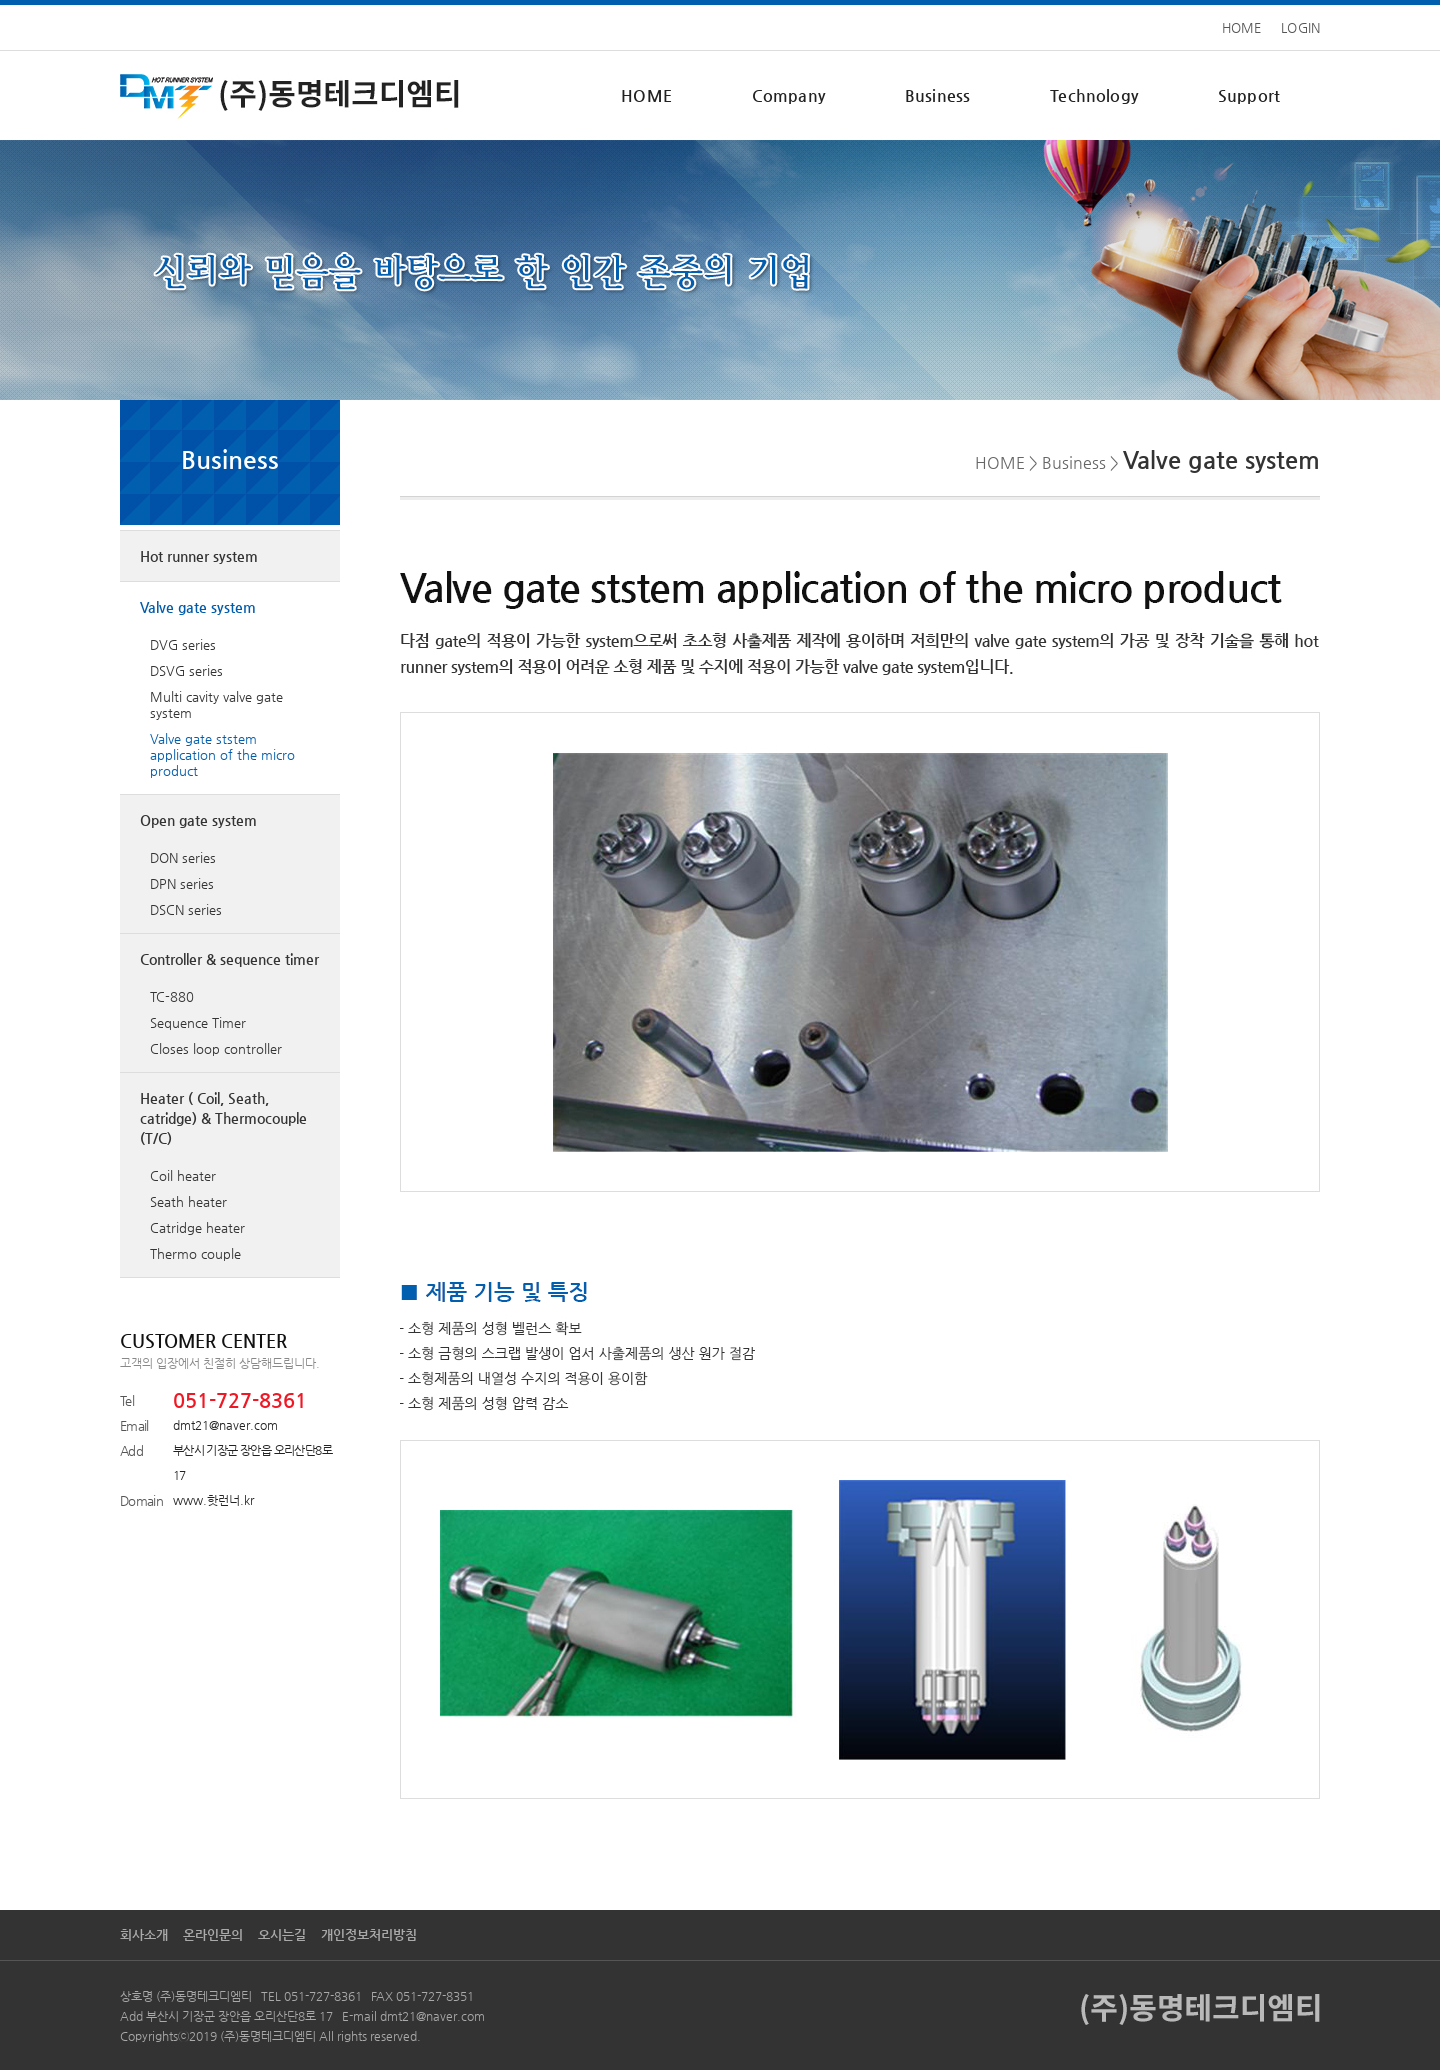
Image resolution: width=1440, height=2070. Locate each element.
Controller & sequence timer (229, 959)
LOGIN (1300, 27)
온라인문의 (213, 1934)
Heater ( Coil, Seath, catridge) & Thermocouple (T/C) (223, 1118)
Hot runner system (199, 556)
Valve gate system (198, 607)
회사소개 (144, 1934)
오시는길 (282, 1934)
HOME (1242, 27)
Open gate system (198, 820)
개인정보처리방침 (369, 1934)
